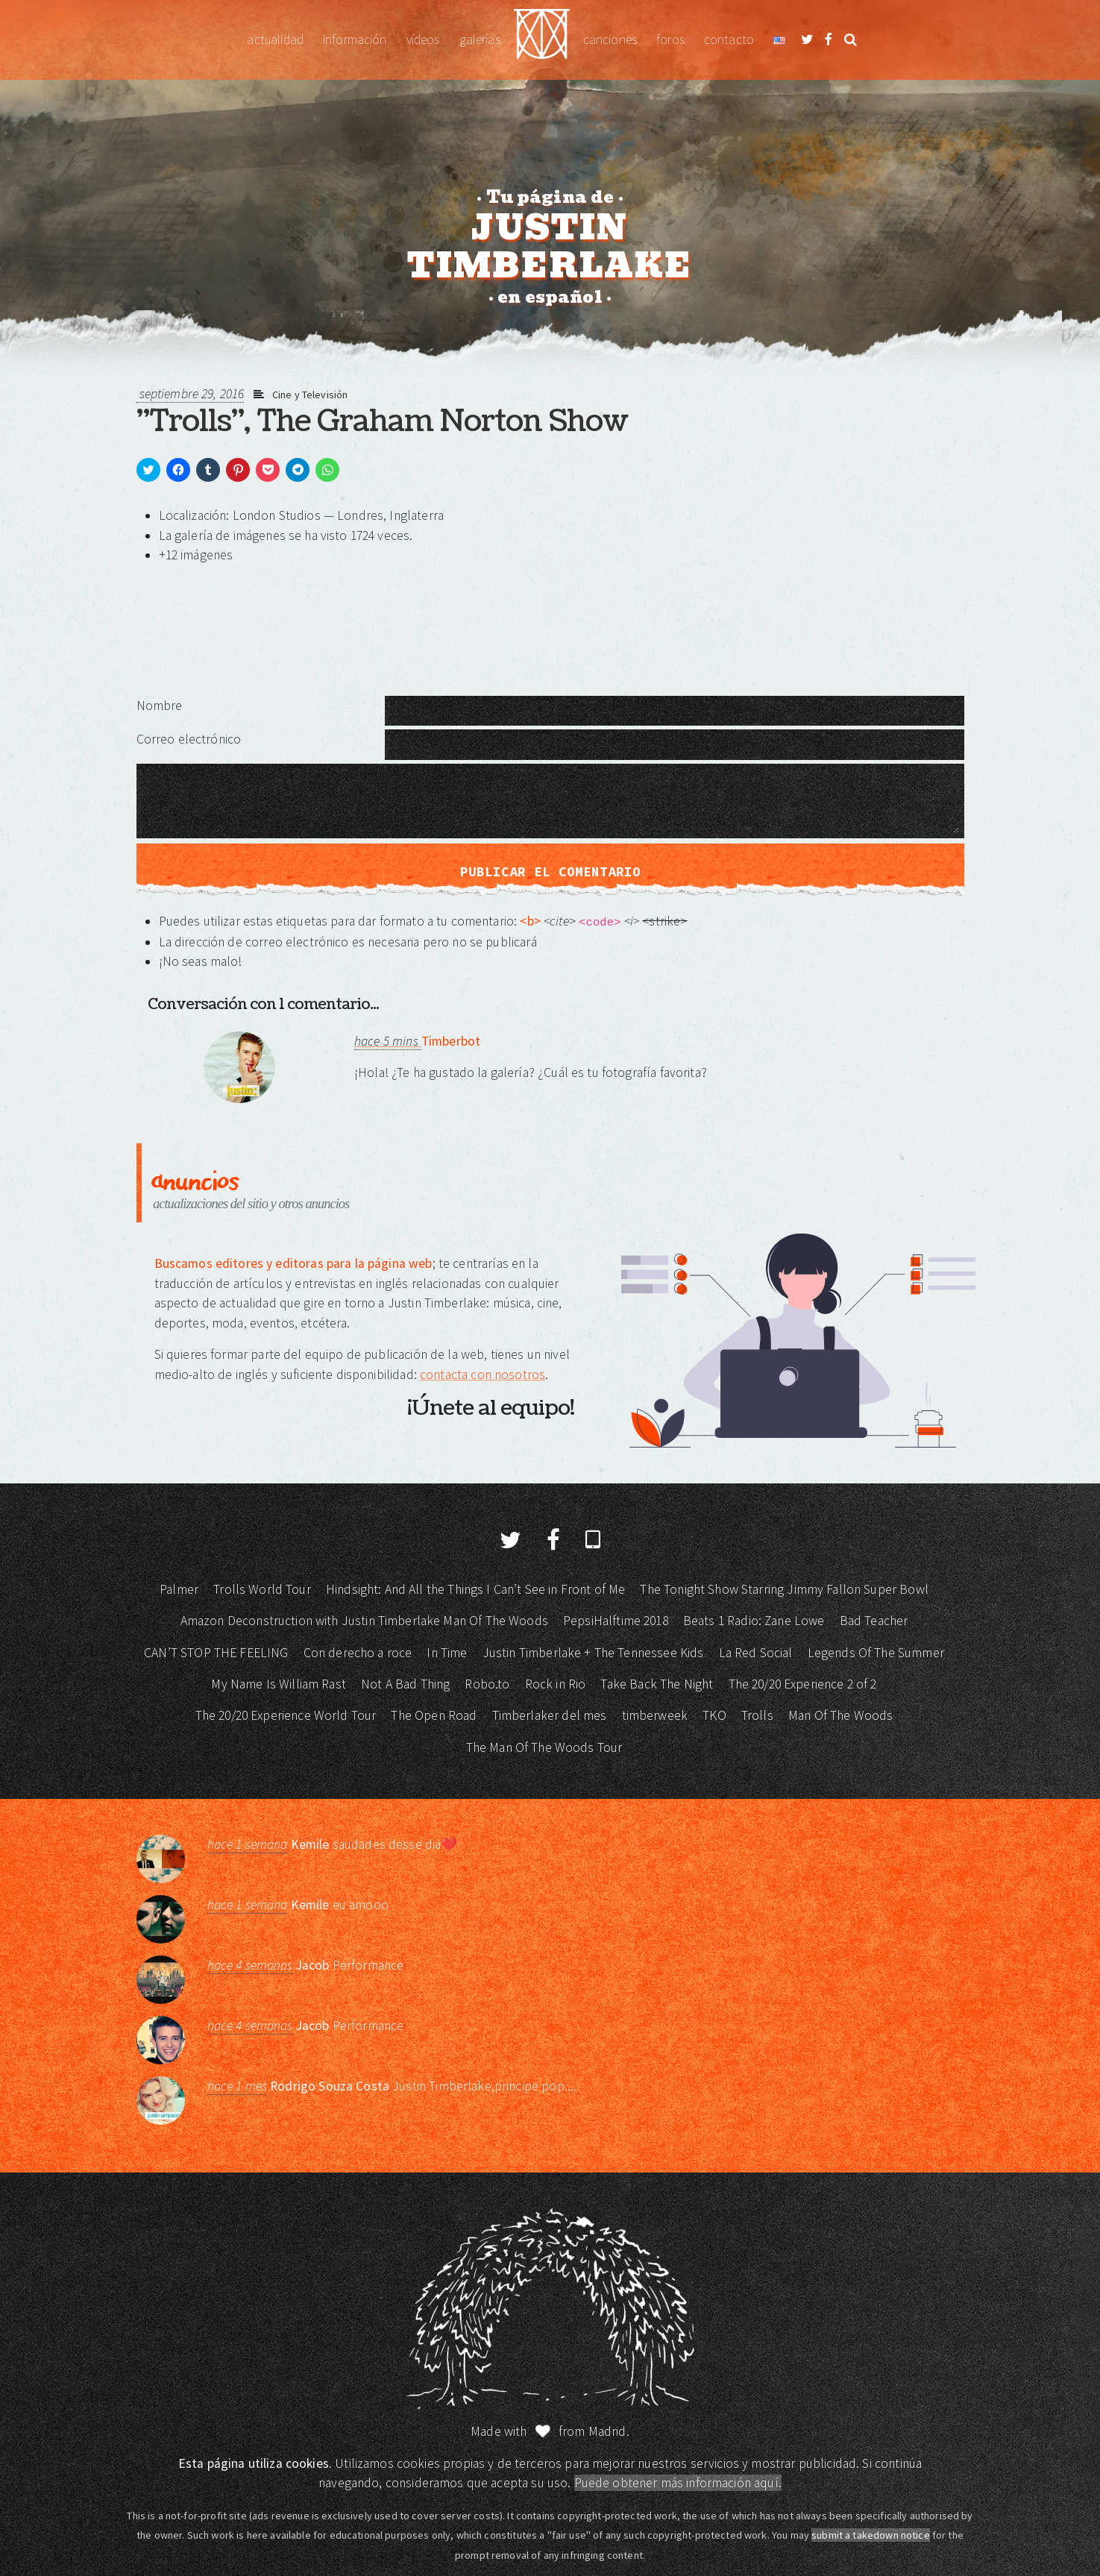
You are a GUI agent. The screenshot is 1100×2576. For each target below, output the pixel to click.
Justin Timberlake (542, 40)
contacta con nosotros (482, 1374)
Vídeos (423, 39)
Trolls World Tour (262, 1589)
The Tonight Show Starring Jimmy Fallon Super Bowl (784, 1589)
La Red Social (756, 1652)
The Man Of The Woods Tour (544, 1747)
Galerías (479, 39)
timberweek (655, 1715)
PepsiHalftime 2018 (615, 1620)
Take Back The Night (656, 1684)
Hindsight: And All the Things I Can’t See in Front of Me (475, 1589)
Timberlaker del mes (549, 1715)
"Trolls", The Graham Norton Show (382, 421)
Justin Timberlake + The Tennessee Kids (593, 1652)
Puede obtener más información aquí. (678, 2483)
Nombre (159, 705)
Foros (670, 39)
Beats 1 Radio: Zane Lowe (754, 1620)
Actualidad (275, 39)
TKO (714, 1715)
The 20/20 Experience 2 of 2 (803, 1684)
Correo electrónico (189, 739)
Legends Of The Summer (876, 1652)
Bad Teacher (874, 1620)
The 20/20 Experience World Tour (286, 1715)
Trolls (757, 1715)
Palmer (179, 1589)
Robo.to (487, 1684)
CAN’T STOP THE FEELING (216, 1652)
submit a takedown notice (870, 2535)
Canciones (610, 39)
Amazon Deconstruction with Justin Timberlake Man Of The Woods (364, 1620)
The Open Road (434, 1715)
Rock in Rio (555, 1684)
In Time (447, 1652)
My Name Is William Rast (278, 1684)
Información (355, 39)
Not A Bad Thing (405, 1684)
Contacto (729, 39)
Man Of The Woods (840, 1715)
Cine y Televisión (310, 394)
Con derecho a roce (358, 1652)
